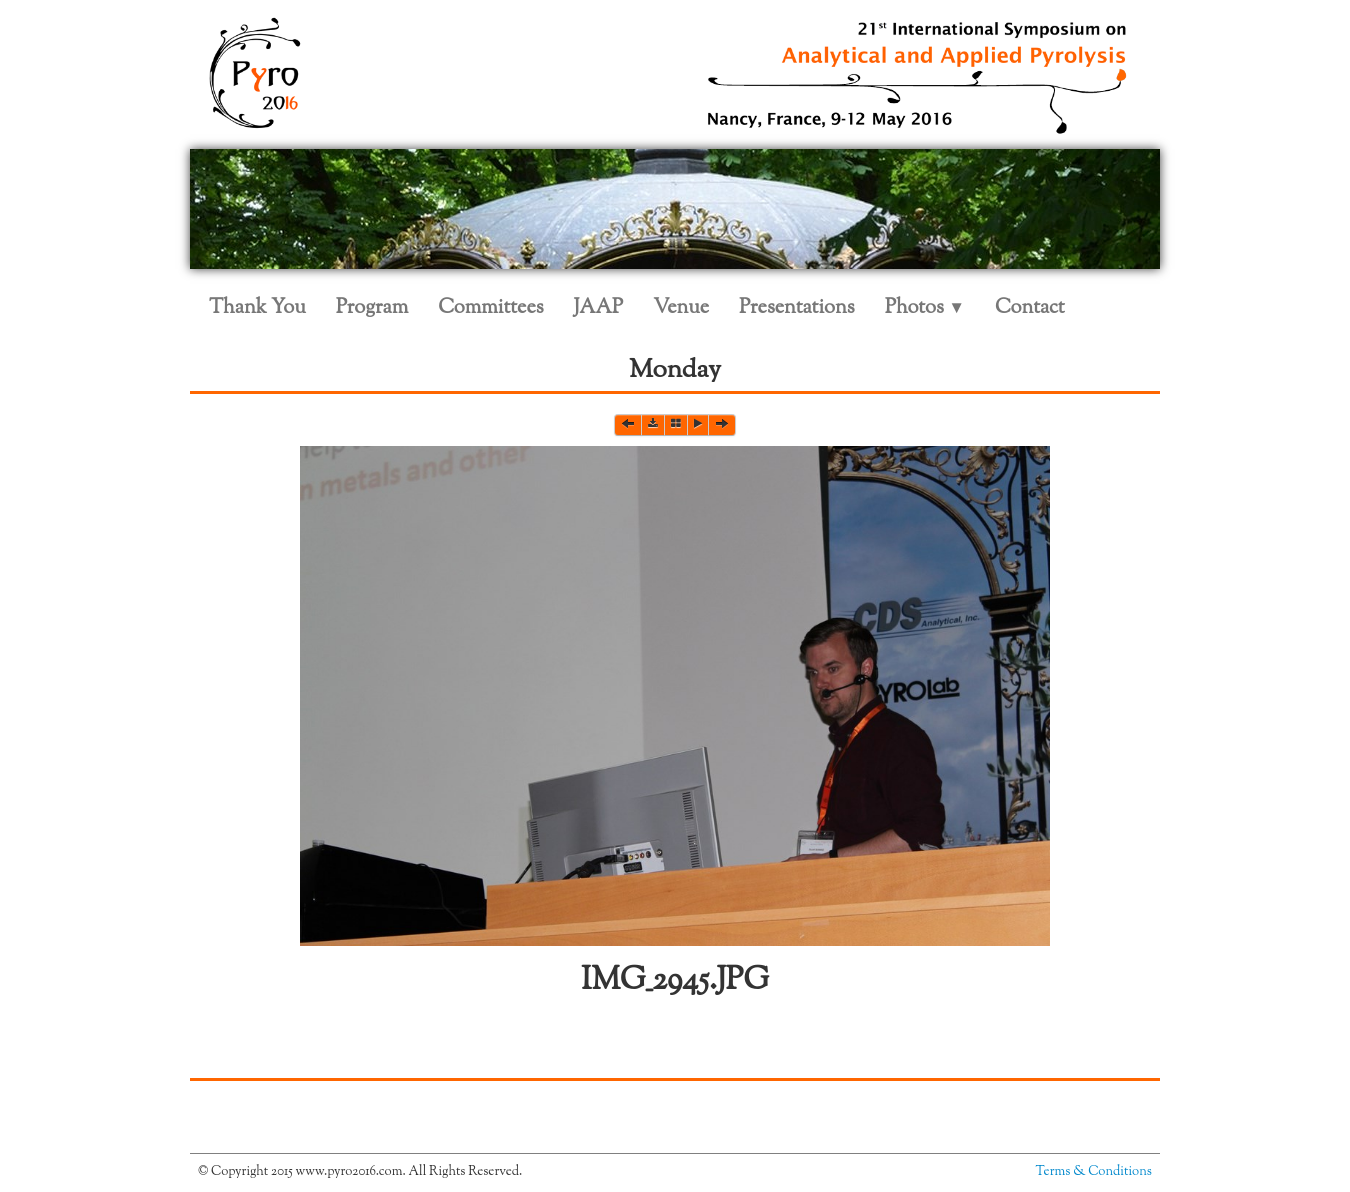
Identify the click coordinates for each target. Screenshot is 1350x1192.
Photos (925, 308)
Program (372, 308)
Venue (681, 308)
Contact (1030, 308)
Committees (490, 308)
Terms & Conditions (1094, 1172)
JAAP (599, 308)
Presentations (797, 308)
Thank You (257, 308)
